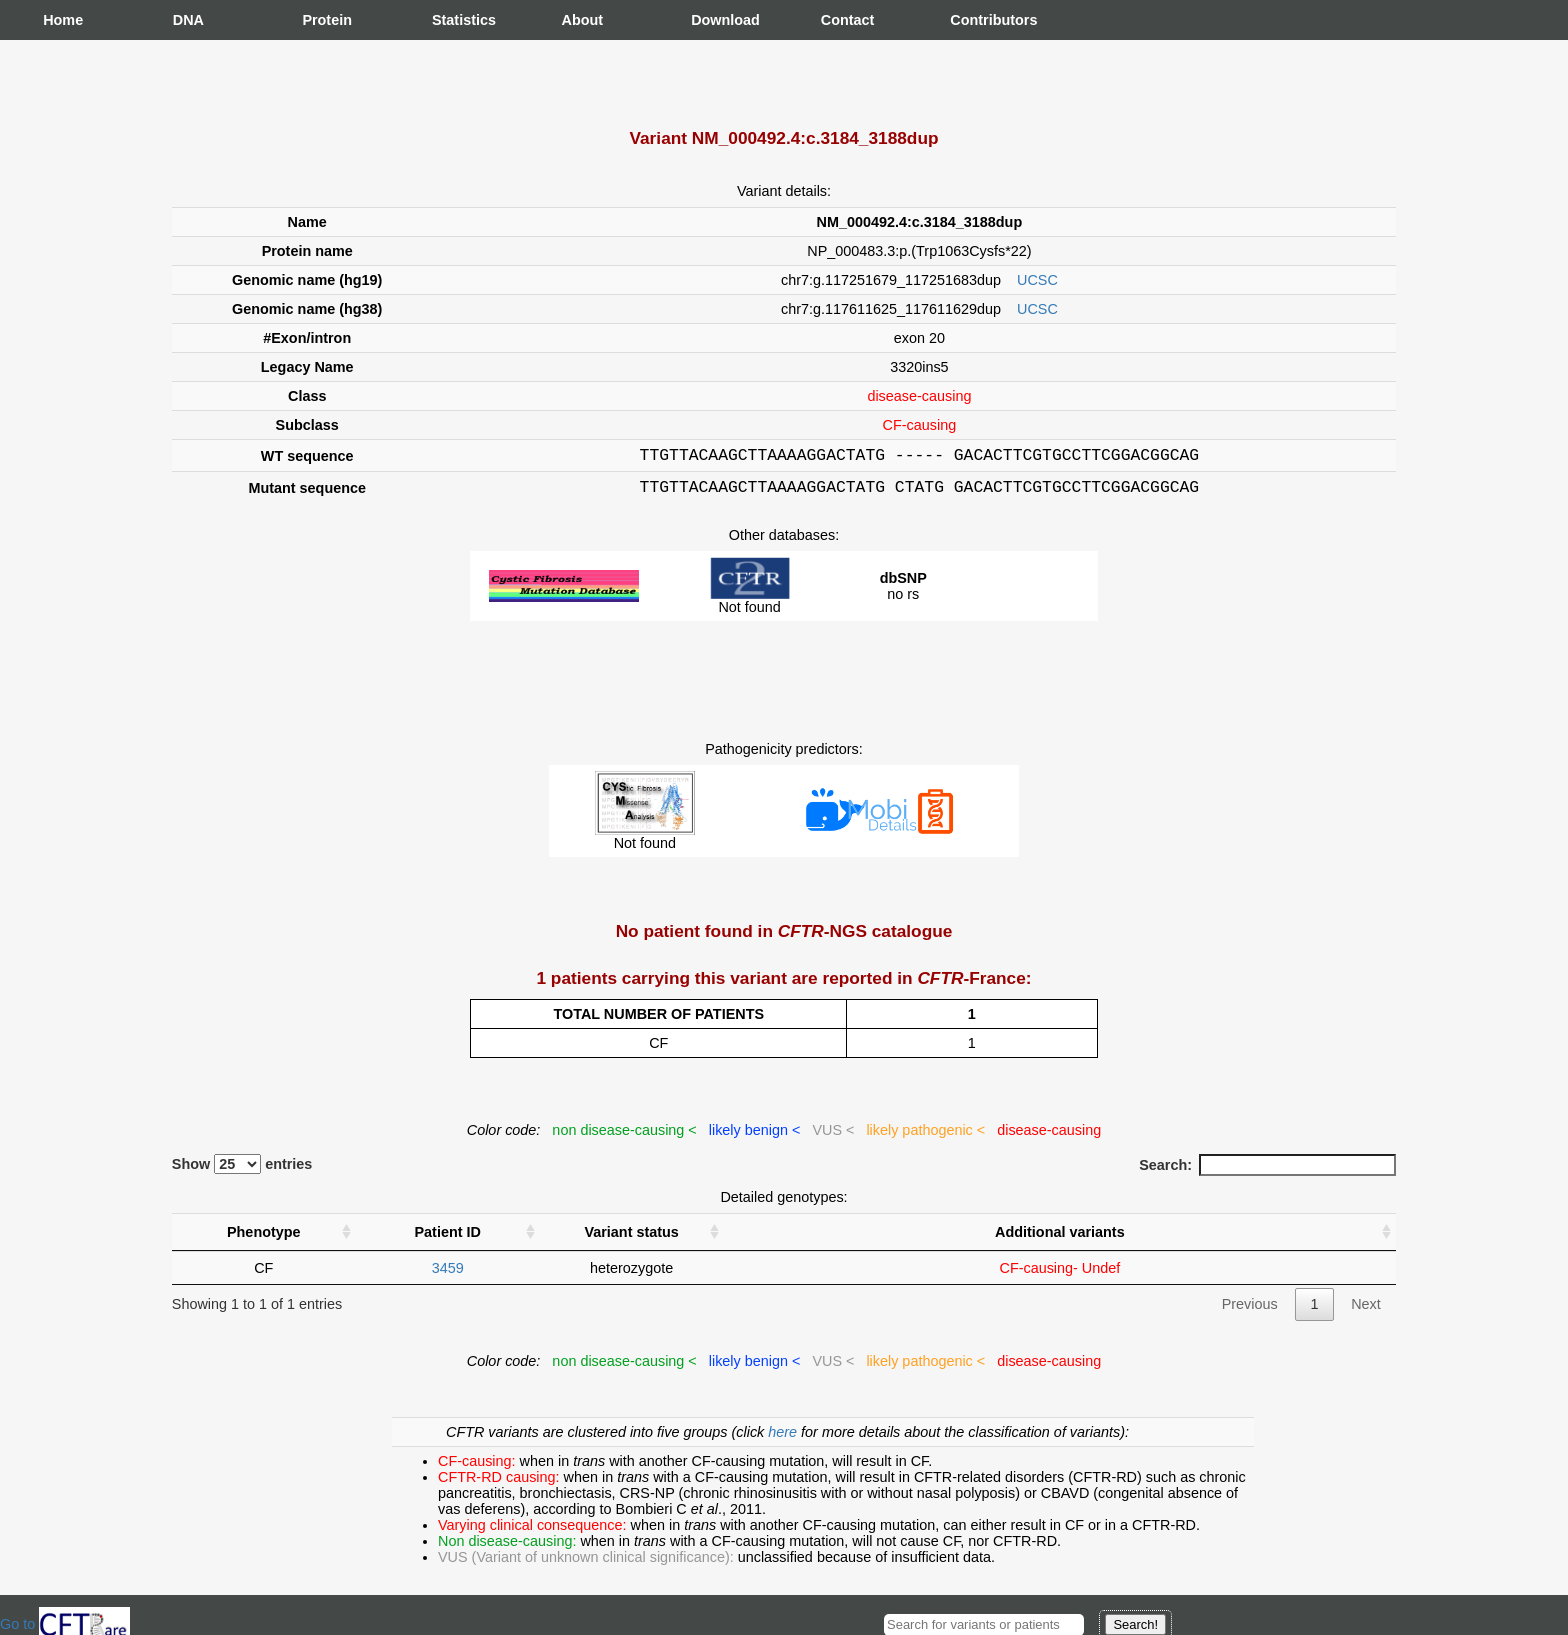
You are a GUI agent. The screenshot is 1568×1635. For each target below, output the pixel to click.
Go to (65, 1624)
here (784, 1438)
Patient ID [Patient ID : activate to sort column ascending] (448, 1238)
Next (1366, 1310)
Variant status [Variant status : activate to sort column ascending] (631, 1238)
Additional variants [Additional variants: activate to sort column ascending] (1060, 1238)
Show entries (242, 1170)
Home (63, 20)
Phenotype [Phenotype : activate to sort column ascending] (264, 1238)
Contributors (970, 20)
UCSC (1037, 280)
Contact (841, 20)
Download (711, 20)
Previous (1250, 1310)
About (582, 20)
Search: (1267, 1171)
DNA (188, 20)
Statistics (452, 20)
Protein (322, 20)
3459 (448, 1274)
